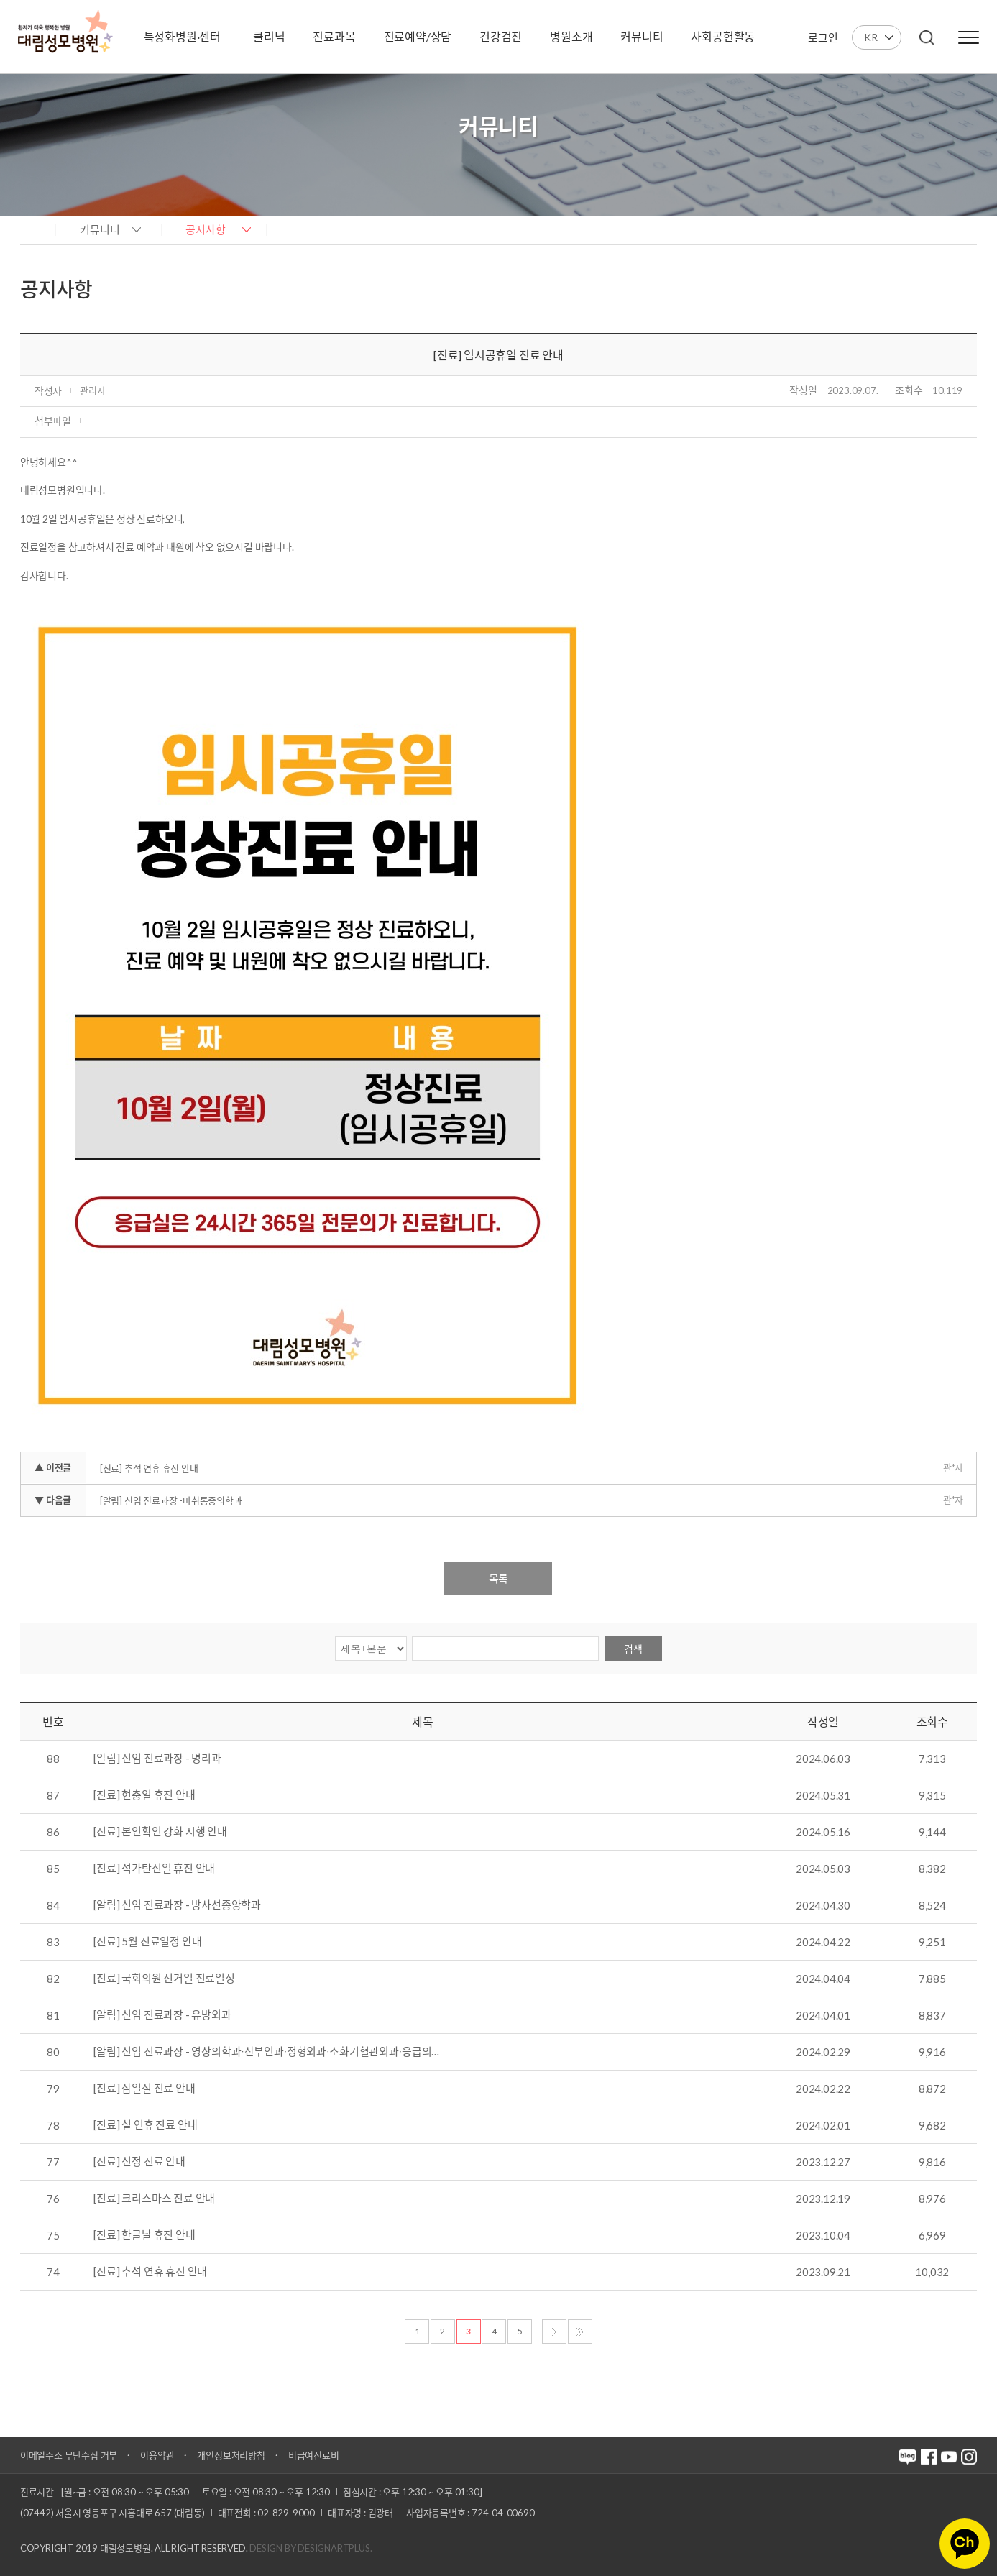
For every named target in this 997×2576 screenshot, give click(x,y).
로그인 (822, 37)
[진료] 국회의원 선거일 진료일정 (163, 1978)
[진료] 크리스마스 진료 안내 (154, 2198)
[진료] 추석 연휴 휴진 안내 (149, 1468)
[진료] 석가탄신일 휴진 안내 (154, 1868)
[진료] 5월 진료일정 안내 (147, 1942)
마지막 (580, 2331)
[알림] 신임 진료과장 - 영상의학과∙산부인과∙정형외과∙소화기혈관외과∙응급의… (266, 2052)
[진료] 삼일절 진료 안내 (144, 2088)
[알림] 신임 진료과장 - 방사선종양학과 (177, 1905)
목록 (498, 1578)
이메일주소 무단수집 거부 (68, 2455)
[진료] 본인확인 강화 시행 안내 (159, 1832)
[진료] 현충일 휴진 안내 (144, 1795)
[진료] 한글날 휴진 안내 (144, 2235)
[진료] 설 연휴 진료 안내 (145, 2125)
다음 (554, 2331)
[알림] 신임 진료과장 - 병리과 (157, 1758)
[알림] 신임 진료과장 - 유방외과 (162, 2015)
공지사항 (205, 229)
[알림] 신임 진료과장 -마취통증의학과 (171, 1500)
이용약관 (157, 2455)
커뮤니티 (100, 229)
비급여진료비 (313, 2455)
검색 (633, 1649)
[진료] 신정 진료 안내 (139, 2162)
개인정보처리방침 (231, 2455)
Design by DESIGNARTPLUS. (310, 2548)
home (34, 229)
